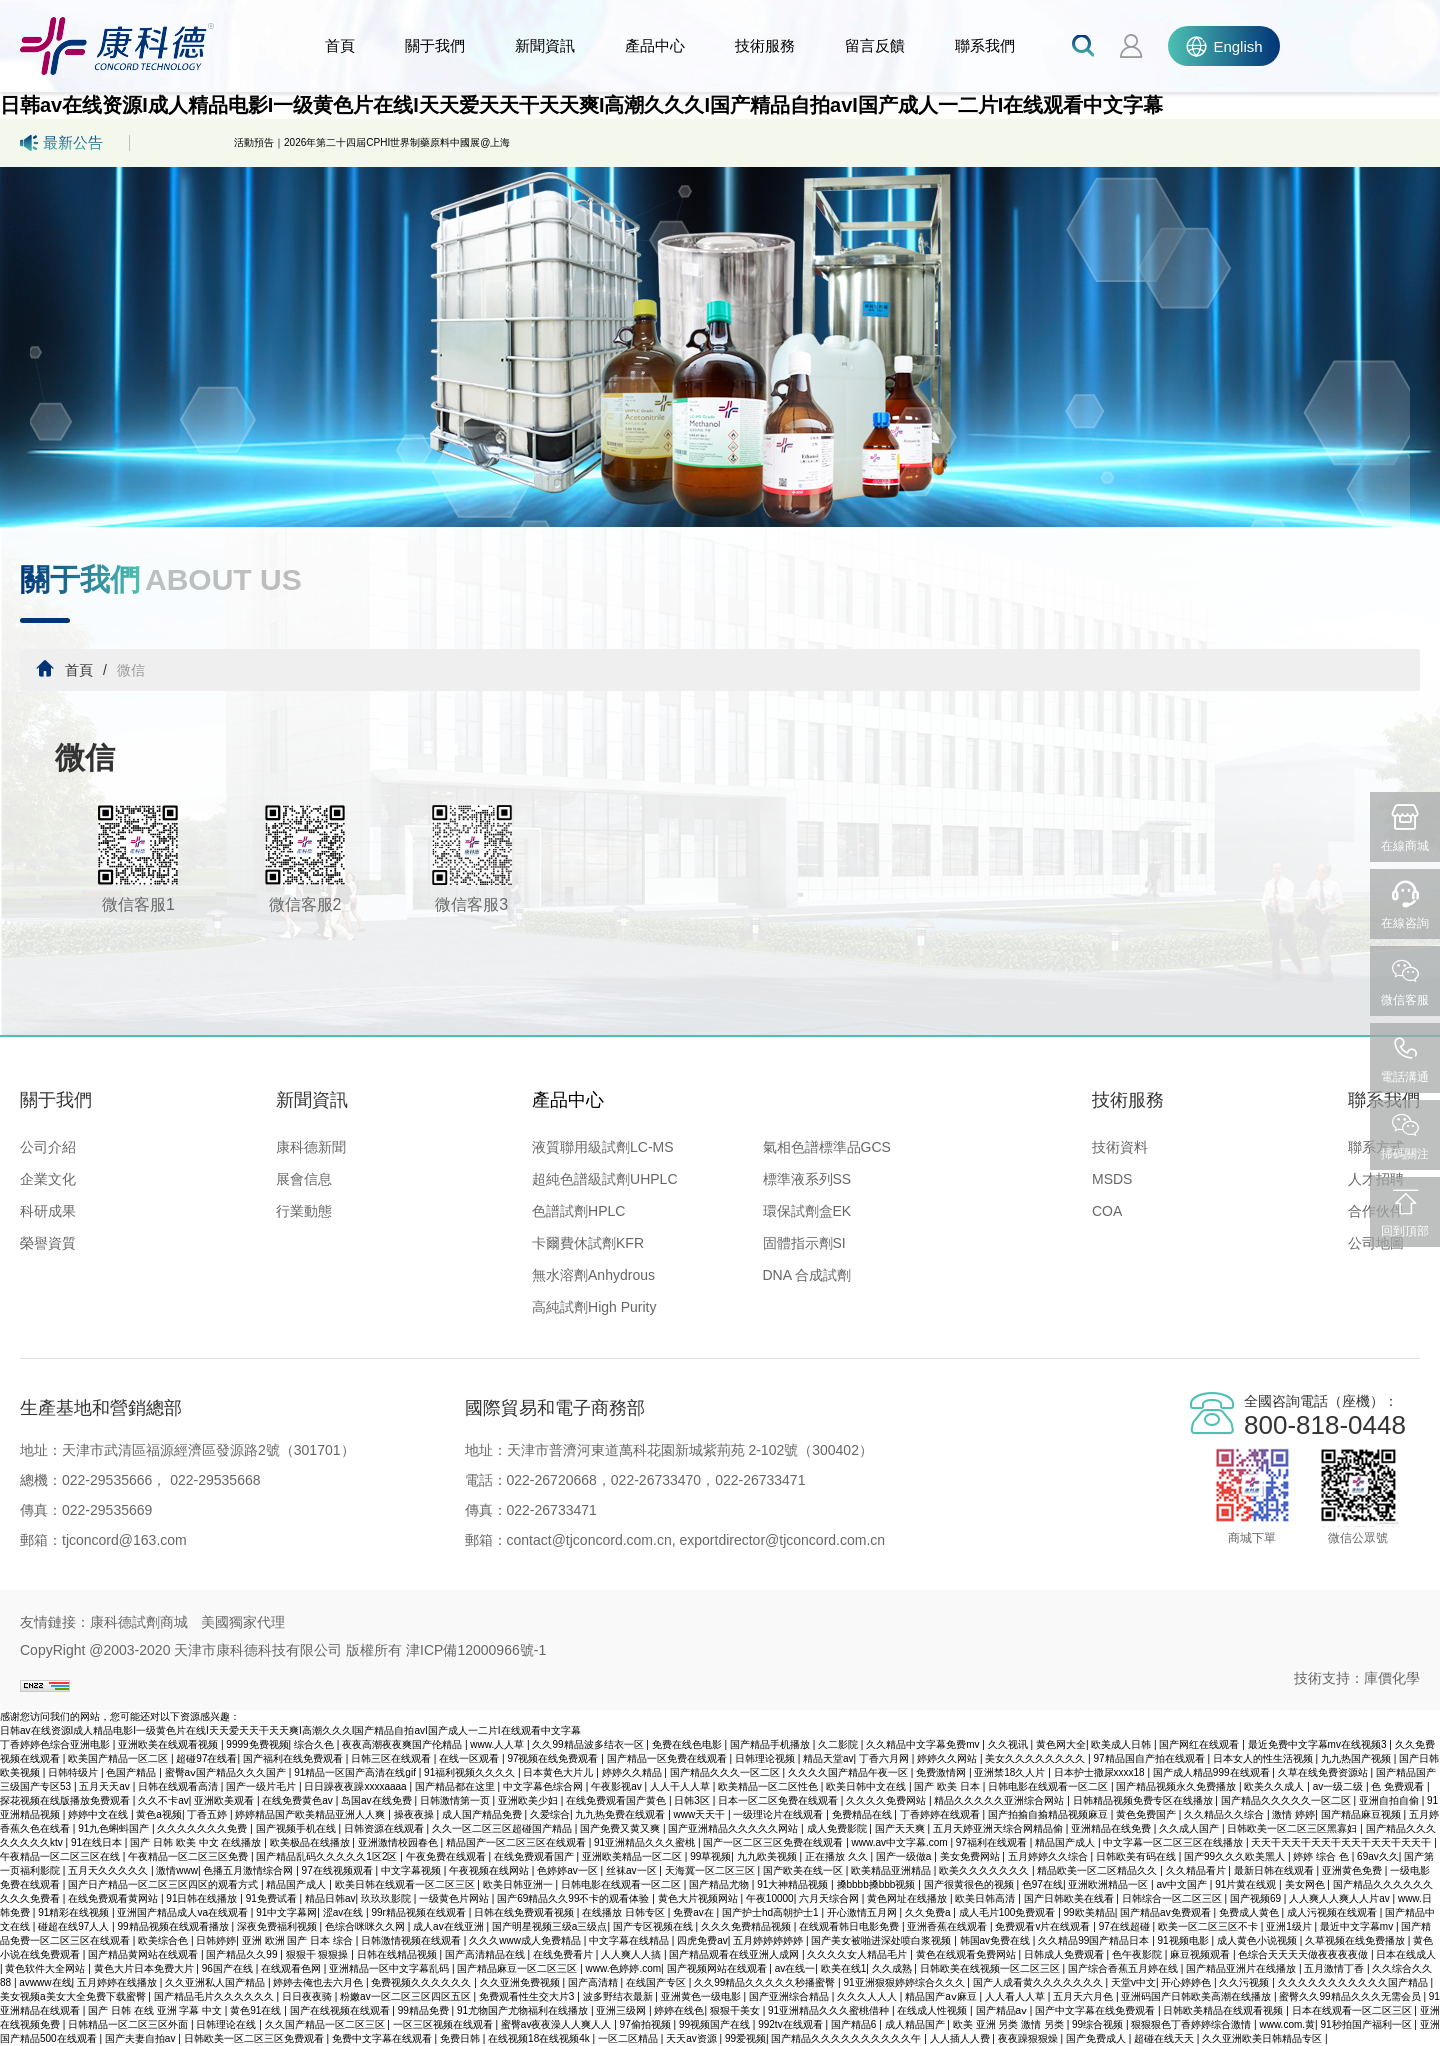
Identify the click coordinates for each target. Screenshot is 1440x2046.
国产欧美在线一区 (804, 1870)
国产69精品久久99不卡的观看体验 (574, 1898)
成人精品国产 (916, 2024)
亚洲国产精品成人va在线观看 (183, 1912)
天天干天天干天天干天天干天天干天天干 (1342, 1842)
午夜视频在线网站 (490, 1870)
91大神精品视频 (794, 1884)
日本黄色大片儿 (559, 1772)
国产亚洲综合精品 (790, 1996)
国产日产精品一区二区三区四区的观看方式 (164, 1884)
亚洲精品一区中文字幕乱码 (390, 1968)
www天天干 (701, 1814)
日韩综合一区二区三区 (1173, 1898)
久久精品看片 (1197, 1870)
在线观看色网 (292, 1968)
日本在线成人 (1406, 1954)
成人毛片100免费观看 (1008, 1912)
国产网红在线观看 (1200, 1744)
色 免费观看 (1399, 1786)
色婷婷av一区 (568, 1870)
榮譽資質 (48, 1243)
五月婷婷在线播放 (118, 1982)
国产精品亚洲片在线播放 (1242, 1968)
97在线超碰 (1126, 1926)
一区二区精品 (629, 2038)
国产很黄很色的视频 (970, 1884)
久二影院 (839, 1744)
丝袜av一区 (632, 1870)
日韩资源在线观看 (385, 1828)
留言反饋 (875, 45)
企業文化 (48, 1179)
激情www (177, 1870)
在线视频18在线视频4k (540, 2038)
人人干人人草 (681, 1786)
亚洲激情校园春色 (399, 1842)
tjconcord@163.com (124, 1540)
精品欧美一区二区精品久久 (1098, 1870)
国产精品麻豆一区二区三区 (518, 1968)
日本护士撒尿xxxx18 (1101, 1772)
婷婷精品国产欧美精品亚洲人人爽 (311, 1814)
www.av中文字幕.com (901, 1842)
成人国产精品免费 (483, 1814)
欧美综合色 (164, 1940)
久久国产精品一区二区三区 (326, 2024)
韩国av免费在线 (996, 1940)
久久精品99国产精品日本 (1095, 1940)
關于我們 (435, 45)
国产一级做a (905, 1856)
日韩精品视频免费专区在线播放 (1144, 1800)
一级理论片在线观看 (779, 1814)
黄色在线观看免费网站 (967, 1954)
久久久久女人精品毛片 (858, 1954)
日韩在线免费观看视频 (525, 1912)
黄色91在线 (257, 2010)
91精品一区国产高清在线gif (356, 1772)
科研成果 (48, 1211)
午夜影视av (617, 1786)
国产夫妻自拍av (141, 2038)
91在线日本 (98, 1842)
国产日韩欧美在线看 (1070, 1898)
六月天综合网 (830, 1898)
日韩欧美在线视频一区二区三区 (991, 1968)
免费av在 (694, 1912)
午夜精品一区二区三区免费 (189, 1856)
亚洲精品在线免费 (1112, 1828)
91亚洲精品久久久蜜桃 (646, 1842)
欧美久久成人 (1275, 1786)
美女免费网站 (971, 1856)
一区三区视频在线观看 (444, 2024)
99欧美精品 (1089, 1912)
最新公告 (61, 143)
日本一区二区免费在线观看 (779, 1800)
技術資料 (1120, 1147)
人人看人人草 (1016, 1996)
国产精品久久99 (243, 1954)
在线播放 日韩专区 (625, 1912)
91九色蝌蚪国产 (115, 1828)
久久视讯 (1009, 1744)
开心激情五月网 (863, 1912)
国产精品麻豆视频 (1362, 1814)
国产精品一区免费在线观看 (668, 1758)
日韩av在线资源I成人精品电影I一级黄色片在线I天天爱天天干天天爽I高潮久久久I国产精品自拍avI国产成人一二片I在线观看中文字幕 (581, 105)
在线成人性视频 (933, 2010)
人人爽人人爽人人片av (1340, 1898)
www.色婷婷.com (624, 1968)
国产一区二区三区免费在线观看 (774, 1842)
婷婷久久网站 (948, 1758)
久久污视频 (1245, 1982)
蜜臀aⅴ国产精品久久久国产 (227, 1772)
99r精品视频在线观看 (419, 1912)
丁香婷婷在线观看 (941, 1814)
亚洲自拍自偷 (1390, 1800)
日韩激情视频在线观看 (412, 1940)
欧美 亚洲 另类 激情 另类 (1010, 2024)
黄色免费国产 (1147, 1814)
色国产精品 (132, 1772)
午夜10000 (770, 1898)
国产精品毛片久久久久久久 (215, 1996)
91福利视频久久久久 (471, 1772)
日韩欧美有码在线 (1137, 1856)
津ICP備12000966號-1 (476, 1650)
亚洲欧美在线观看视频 (169, 1744)
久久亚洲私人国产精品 (216, 1982)
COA (1107, 1211)
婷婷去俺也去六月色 (319, 1982)
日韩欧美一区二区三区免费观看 (255, 2038)
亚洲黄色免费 (1353, 1870)
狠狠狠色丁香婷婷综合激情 (1192, 2024)
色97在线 (1042, 1884)
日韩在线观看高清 (179, 1786)
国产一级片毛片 (262, 1786)
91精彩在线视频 (75, 1912)
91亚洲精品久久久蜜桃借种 (830, 2010)
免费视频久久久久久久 (422, 1982)
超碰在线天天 (1165, 2038)
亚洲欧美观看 (225, 1800)
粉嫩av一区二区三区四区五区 (406, 1996)
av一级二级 (1339, 1786)
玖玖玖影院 (387, 1898)
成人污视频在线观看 (1333, 1912)
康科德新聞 (311, 1147)
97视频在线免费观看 (554, 1758)
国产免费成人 (1097, 2038)
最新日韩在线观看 (1275, 1870)
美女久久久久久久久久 (1036, 1758)
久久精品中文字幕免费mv (924, 1744)
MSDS (1112, 1179)
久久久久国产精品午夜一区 (849, 1772)
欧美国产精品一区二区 (119, 1758)
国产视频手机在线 (297, 1828)
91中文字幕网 (286, 1912)
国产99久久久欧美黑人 (1236, 1856)
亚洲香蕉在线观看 (948, 1926)
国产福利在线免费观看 (294, 1758)
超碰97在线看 (206, 1758)
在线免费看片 (564, 1954)
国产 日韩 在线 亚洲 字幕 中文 (156, 2010)
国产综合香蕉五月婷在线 (1124, 1968)
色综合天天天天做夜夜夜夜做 (1304, 1954)
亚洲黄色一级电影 (702, 1996)
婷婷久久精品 (633, 1772)
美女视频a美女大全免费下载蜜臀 (74, 1996)
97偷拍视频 (647, 2024)
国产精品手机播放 (771, 1744)
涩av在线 (344, 1912)
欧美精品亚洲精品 (892, 1870)
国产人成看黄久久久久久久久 (1039, 1982)
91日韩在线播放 (203, 1898)
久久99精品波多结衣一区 (589, 1744)
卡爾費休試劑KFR (588, 1243)
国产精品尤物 (720, 1884)
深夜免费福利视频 (278, 1926)
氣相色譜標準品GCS (827, 1147)
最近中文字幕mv (1358, 1926)
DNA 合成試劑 (807, 1275)
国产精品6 (855, 2024)
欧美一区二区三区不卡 (1209, 1926)
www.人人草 (498, 1744)
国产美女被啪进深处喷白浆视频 (882, 1940)
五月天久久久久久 (109, 1870)
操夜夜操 (415, 1814)
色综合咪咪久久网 (366, 1926)
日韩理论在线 (227, 2024)
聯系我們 (985, 45)
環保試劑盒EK (807, 1211)
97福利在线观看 (993, 1842)
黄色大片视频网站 (699, 1898)
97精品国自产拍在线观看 (1150, 1758)
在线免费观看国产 (535, 1856)
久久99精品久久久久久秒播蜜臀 (766, 1982)
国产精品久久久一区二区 (726, 1772)
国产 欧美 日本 (948, 1786)
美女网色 (1306, 1884)
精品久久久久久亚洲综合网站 (1000, 1800)
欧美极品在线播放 (311, 1842)
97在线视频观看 (339, 1870)
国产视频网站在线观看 (718, 1968)
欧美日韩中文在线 (867, 1786)
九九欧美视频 (768, 1856)
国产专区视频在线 (654, 1926)
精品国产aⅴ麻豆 (942, 1996)
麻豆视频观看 (1201, 1954)
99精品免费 (425, 2010)
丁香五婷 (208, 1814)
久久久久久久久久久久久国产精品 (1354, 1982)
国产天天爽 (901, 1828)
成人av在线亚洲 (449, 1926)
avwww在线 (45, 1982)
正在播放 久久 (838, 1856)
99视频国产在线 (716, 2024)
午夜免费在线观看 (447, 1856)
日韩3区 (693, 1800)
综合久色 (315, 1744)
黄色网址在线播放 (908, 1898)
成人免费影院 (838, 1828)
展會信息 (304, 1179)
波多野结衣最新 (619, 1996)
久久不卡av (163, 1800)
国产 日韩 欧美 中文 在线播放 (197, 1842)
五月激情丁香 (1335, 1968)
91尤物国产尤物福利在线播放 (524, 2010)
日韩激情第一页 (456, 1800)
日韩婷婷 (216, 1940)
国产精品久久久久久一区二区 (1287, 1800)
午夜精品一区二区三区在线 (61, 1856)
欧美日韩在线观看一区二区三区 (406, 1884)
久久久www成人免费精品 (526, 1940)
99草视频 (710, 1856)
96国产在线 (229, 1968)
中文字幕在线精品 (630, 1940)
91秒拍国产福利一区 (1367, 2024)
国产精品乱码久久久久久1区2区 (328, 1856)
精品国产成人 (1066, 1842)
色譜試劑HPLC (578, 1211)
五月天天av (105, 1786)
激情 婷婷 (1293, 1814)
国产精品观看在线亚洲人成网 (735, 1954)
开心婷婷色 (1187, 1982)
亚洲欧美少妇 (529, 1800)
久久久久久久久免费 (203, 1828)
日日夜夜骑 (308, 1996)
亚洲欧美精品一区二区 (633, 1856)
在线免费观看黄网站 (114, 1898)
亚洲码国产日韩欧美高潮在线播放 (1197, 1996)
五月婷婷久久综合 (1049, 1856)
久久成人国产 (1190, 1828)
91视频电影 (1185, 1940)
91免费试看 (273, 1898)
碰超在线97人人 (75, 1926)
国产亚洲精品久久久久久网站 (734, 1828)
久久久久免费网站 (887, 1800)
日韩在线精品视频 (398, 1954)
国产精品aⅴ (1003, 2010)
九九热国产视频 (1357, 1758)
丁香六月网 (885, 1758)
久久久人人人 (868, 1996)
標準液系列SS (807, 1179)
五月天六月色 (1084, 1996)
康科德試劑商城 (139, 1622)
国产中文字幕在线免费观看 (1096, 2010)
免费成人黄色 (1250, 1912)
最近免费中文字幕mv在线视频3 (1319, 1744)
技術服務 (765, 45)
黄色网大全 (1061, 1744)
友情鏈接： (55, 1622)
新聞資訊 (545, 45)
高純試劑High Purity (594, 1307)
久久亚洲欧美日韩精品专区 (1263, 2038)
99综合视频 (1099, 2024)
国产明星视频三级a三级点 (550, 1926)
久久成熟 (893, 1968)
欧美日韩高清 (986, 1898)
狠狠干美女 (736, 2010)
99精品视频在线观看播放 (174, 1926)
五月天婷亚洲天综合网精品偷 (999, 1828)
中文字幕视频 (412, 1870)
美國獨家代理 (243, 1622)
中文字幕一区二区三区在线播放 (1174, 1842)
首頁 (340, 45)
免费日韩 (461, 2038)
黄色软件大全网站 (46, 1968)
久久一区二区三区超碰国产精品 (503, 1828)
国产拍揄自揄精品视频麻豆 (1049, 1814)
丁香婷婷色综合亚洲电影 (56, 1744)
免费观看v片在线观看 (1044, 1926)
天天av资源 (692, 2038)
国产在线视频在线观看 (341, 2010)
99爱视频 (745, 2038)
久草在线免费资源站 (1324, 1772)
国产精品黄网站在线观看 (144, 1954)
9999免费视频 (257, 1744)
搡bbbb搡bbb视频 (878, 1884)
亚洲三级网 (622, 2010)
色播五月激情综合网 (249, 1870)
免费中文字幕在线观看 (383, 2038)
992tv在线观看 (791, 2024)
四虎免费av (702, 1940)
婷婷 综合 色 (1322, 1856)
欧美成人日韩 (1122, 1744)
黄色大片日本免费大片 (145, 1968)
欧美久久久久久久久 (985, 1870)
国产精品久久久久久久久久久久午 (847, 2038)
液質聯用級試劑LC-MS (603, 1147)
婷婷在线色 (679, 2010)
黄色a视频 (159, 1814)
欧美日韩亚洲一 (519, 1884)
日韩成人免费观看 (1065, 1954)
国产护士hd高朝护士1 (771, 1912)
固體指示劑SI (804, 1243)
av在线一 (795, 1968)
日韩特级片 (74, 1772)
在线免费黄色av (298, 1800)
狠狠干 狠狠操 (319, 1954)
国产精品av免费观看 (1166, 1912)
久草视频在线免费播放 (1356, 1940)
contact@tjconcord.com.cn (589, 1540)
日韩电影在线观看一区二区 (1049, 1786)
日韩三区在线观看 (392, 1758)
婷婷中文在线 (99, 1814)
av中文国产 (1182, 1884)
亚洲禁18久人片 (1011, 1772)
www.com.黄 (1288, 2024)
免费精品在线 (863, 1814)
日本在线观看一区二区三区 (1353, 2010)
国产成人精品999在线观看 (1212, 1772)
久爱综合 (550, 1814)
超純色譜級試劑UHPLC (604, 1179)
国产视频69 (1257, 1898)
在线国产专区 (657, 1982)
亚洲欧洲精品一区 (1109, 1884)
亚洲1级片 (1290, 1926)
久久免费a (929, 1912)
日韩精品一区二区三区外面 (129, 2024)
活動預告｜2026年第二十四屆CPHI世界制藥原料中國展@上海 (372, 142)
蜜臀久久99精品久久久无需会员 (1351, 1996)
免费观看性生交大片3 (528, 1996)
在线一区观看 (470, 1758)
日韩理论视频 (766, 1758)
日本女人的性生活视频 (1264, 1758)
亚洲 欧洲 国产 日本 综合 (299, 1940)
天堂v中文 (1133, 1982)
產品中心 (655, 45)
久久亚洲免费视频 (521, 1982)
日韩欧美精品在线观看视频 (1224, 2010)
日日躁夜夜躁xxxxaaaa (356, 1786)
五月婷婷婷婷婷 (769, 1940)
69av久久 (1378, 1856)
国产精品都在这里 (456, 1786)
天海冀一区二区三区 (711, 1870)
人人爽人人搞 (632, 1954)
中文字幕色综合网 (544, 1786)
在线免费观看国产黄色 (617, 1800)
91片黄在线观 (1247, 1884)
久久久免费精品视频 (747, 1926)
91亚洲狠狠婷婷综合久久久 (905, 1982)
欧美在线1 (844, 1968)
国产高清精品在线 (486, 1954)
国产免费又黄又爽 (621, 1828)
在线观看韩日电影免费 (850, 1926)
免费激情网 (942, 1772)
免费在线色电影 (688, 1744)
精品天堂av (828, 1758)
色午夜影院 (1138, 1954)
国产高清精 (594, 1982)
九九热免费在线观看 (621, 1814)
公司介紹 (48, 1147)
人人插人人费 (961, 2038)
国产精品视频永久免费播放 (1177, 1786)
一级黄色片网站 (455, 1898)
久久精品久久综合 (1225, 1814)
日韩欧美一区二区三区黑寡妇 (1293, 1828)
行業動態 (304, 1211)
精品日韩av (330, 1898)
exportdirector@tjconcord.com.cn (781, 1540)
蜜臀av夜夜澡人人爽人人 (557, 2024)
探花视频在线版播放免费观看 (66, 1800)
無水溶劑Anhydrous (593, 1275)
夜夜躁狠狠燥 (1029, 2038)
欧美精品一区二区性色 (769, 1786)
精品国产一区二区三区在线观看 (517, 1842)
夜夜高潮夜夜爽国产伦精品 (403, 1744)
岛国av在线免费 (377, 1800)
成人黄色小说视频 (1258, 1940)
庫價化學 (1392, 1678)
